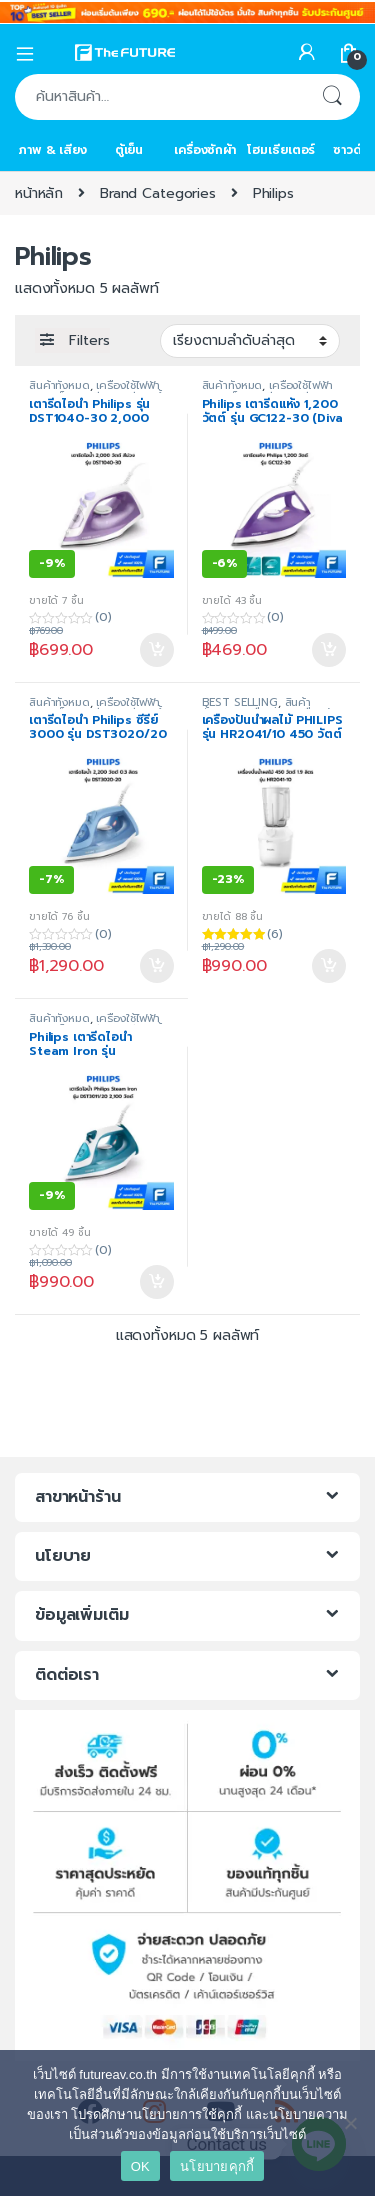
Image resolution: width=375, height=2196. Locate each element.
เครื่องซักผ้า (205, 150)
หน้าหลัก (39, 193)
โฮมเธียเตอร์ (281, 150)
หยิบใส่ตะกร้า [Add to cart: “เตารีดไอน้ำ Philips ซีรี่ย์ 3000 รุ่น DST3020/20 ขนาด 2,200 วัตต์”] (157, 966)
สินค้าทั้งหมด (59, 385)
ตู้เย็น (129, 150)
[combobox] (159, 97)
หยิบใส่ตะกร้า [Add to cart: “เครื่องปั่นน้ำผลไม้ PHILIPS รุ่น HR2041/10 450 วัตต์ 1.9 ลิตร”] (329, 966)
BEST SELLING (240, 702)
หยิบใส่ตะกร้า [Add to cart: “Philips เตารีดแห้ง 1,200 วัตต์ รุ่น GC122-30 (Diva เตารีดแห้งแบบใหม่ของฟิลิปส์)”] (329, 650)
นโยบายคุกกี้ (217, 2166)
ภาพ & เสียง (53, 150)
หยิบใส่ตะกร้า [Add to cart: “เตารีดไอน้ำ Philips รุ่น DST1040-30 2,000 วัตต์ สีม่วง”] (157, 650)
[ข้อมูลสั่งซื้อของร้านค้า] (250, 341)
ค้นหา (332, 97)
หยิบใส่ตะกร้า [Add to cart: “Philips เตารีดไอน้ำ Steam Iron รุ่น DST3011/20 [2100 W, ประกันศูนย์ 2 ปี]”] (157, 1282)
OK (140, 2166)
